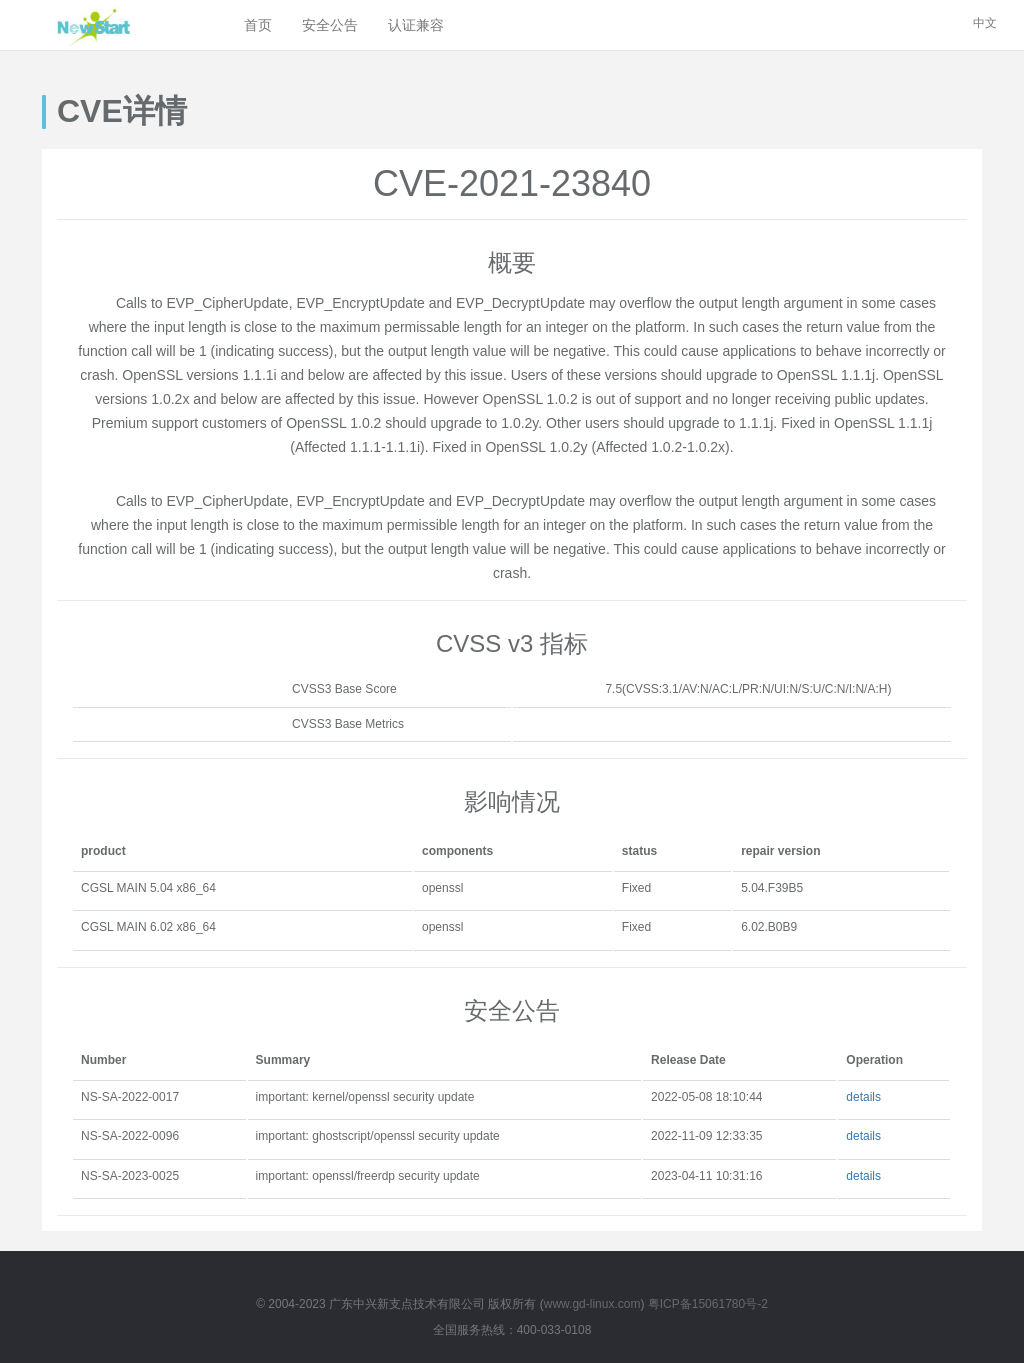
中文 (985, 23)
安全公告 (330, 25)
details (863, 1097)
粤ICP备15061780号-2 (708, 1304)
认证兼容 (416, 25)
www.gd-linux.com (592, 1304)
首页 (258, 25)
